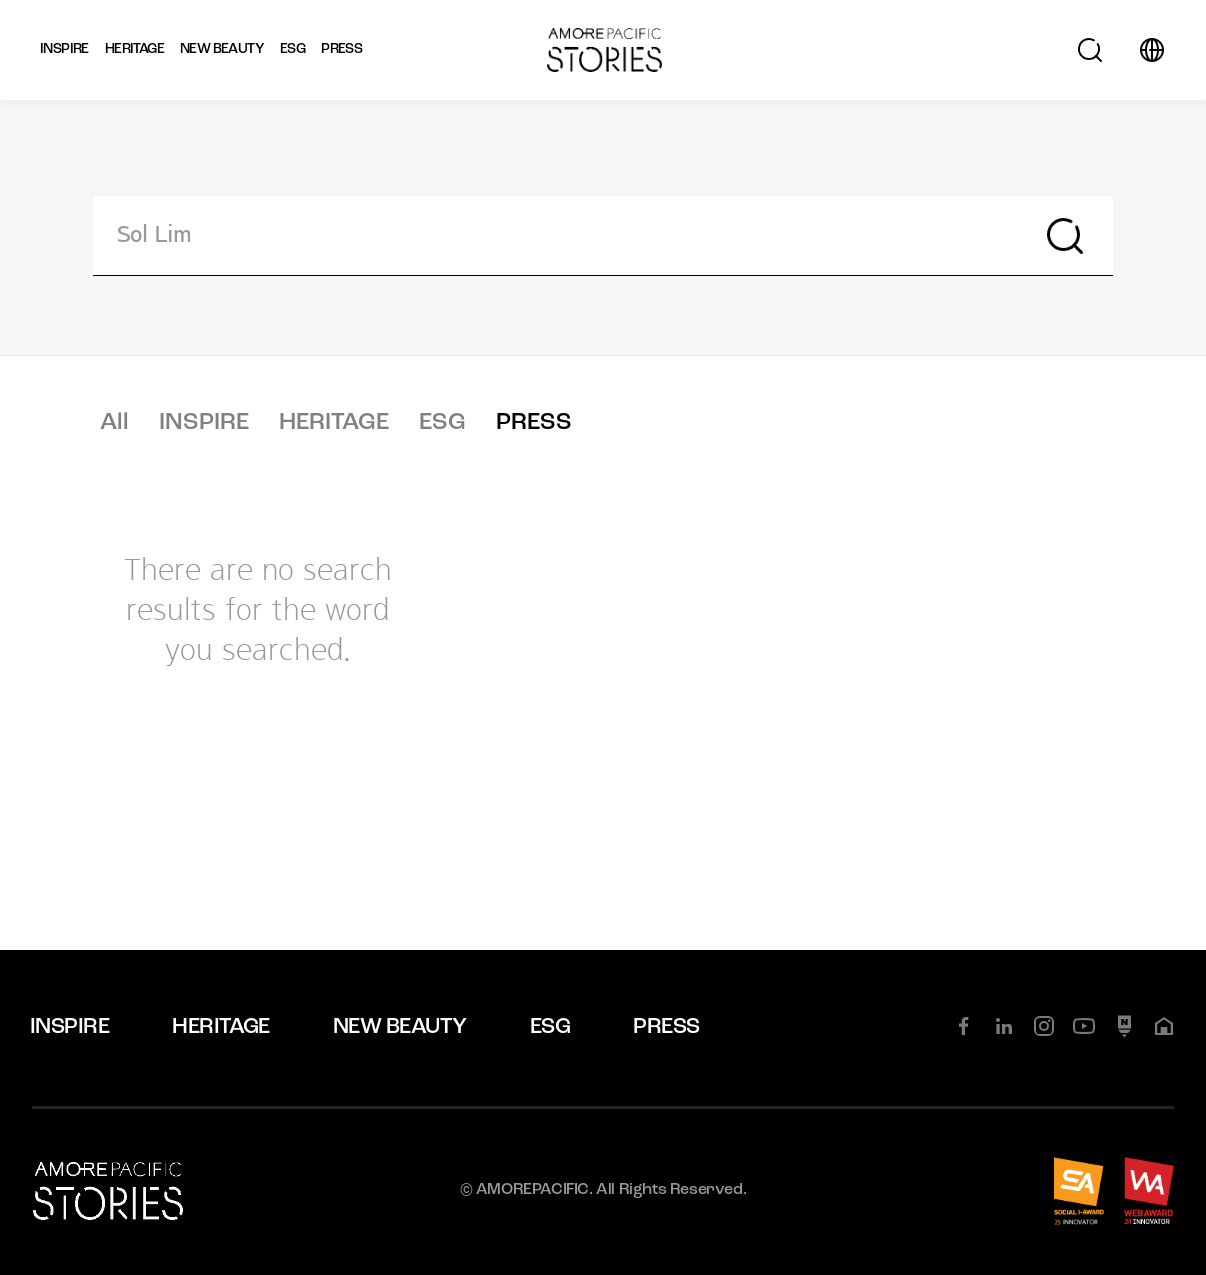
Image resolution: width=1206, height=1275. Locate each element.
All (114, 423)
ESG (442, 423)
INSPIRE (204, 423)
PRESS (534, 423)
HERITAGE (334, 423)
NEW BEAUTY (400, 1027)
